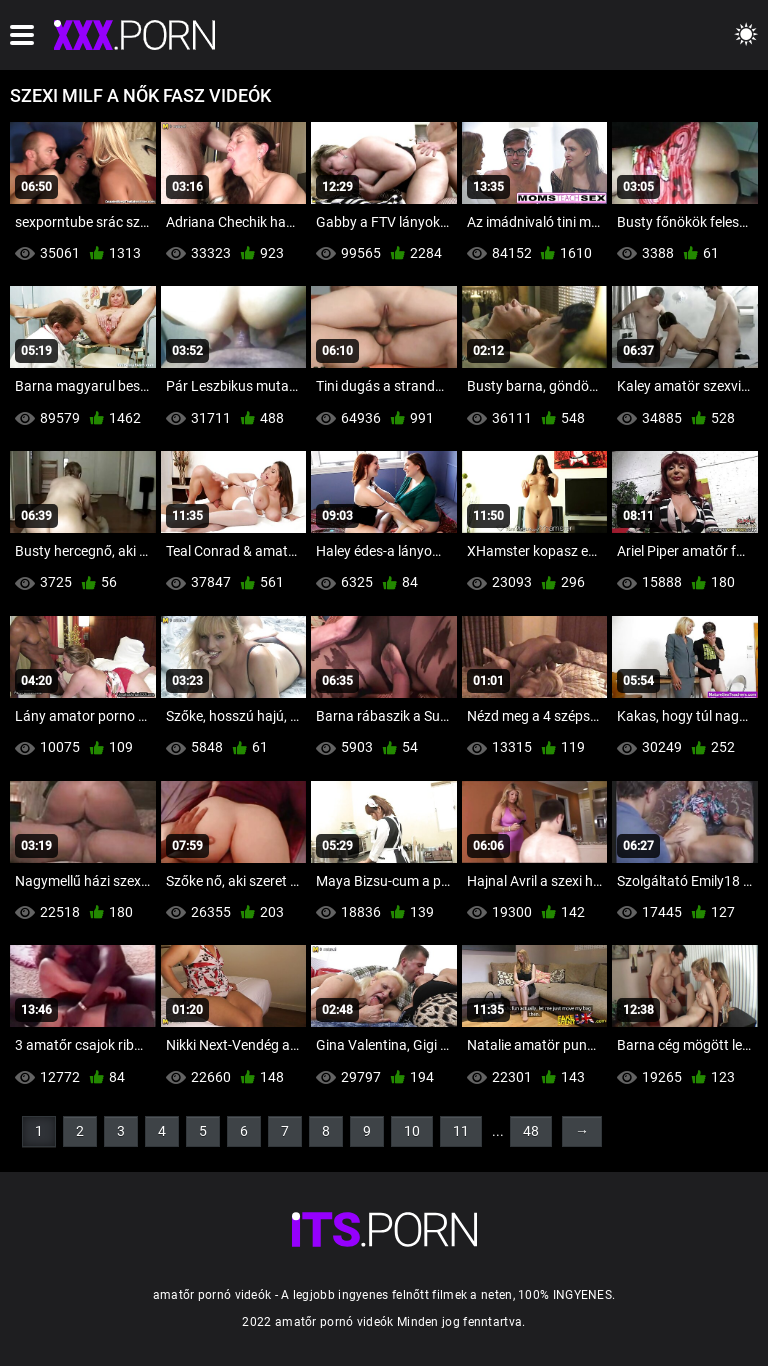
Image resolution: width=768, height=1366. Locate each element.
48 (531, 1131)
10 (412, 1131)
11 (461, 1131)
